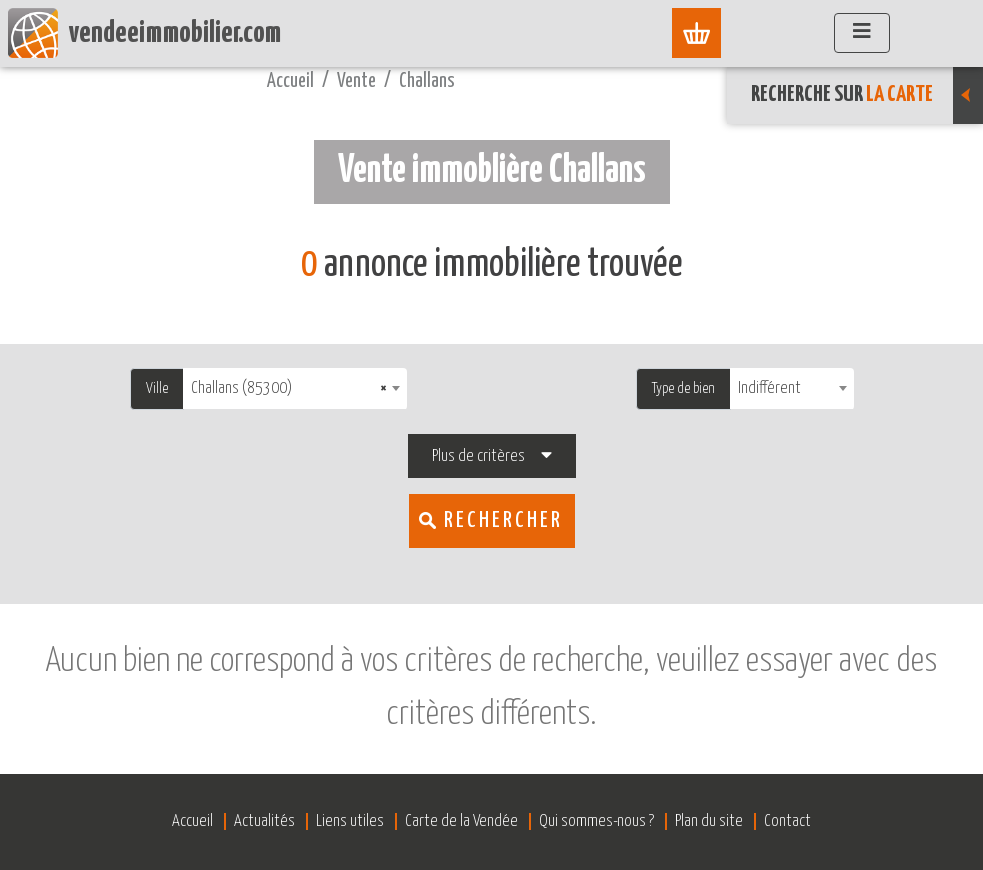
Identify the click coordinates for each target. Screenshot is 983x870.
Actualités (264, 821)
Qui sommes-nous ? (596, 821)
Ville (157, 388)
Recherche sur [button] (867, 95)
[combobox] (295, 388)
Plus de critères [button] (478, 456)
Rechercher (503, 520)
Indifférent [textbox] (769, 388)
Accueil (290, 81)
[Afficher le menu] (862, 33)
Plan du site (709, 821)
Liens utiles (350, 821)
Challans (427, 81)
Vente (356, 81)
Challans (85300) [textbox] (289, 388)
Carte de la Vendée (461, 821)
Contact (787, 821)
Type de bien (683, 388)
